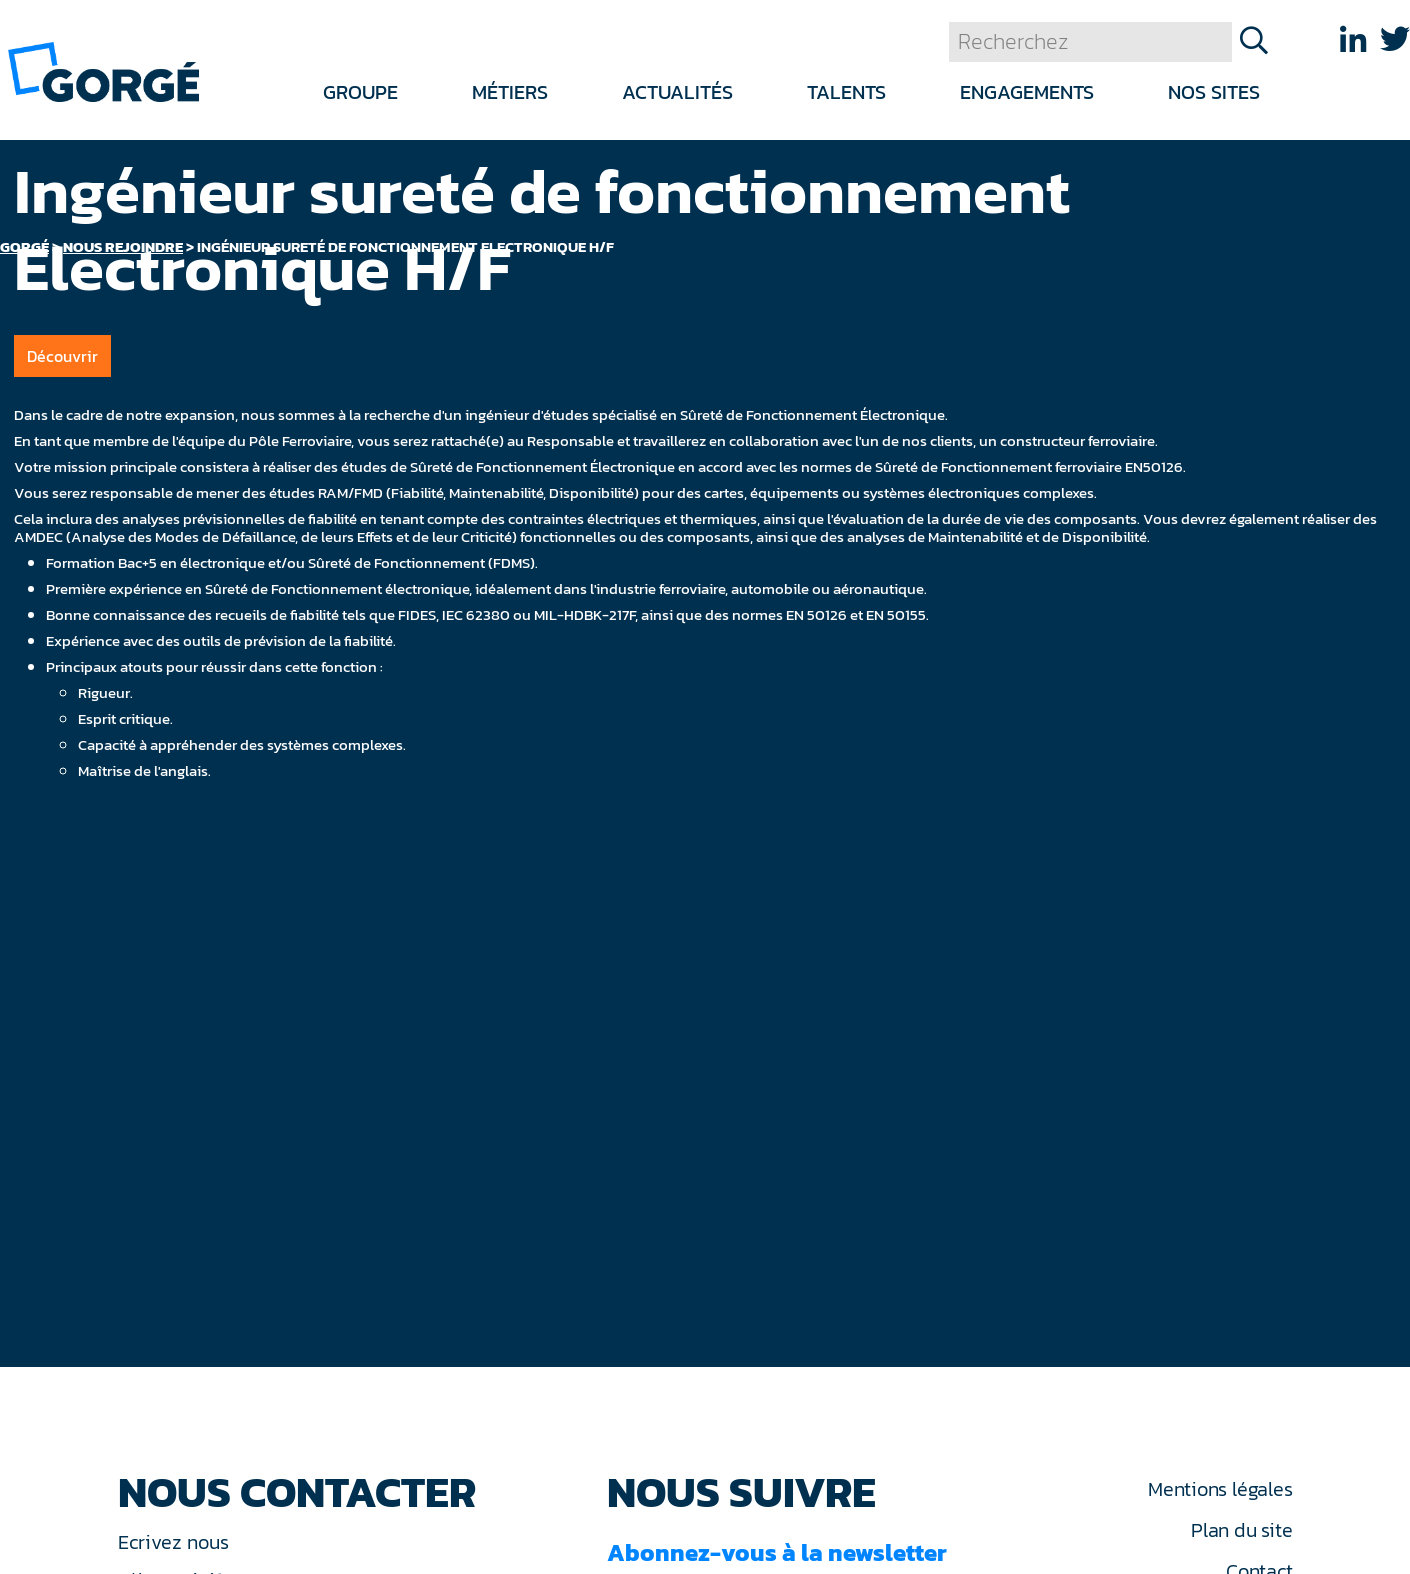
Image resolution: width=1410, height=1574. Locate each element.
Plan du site (1241, 1530)
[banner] (103, 70)
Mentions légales (1220, 1489)
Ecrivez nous (176, 1542)
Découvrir (62, 356)
